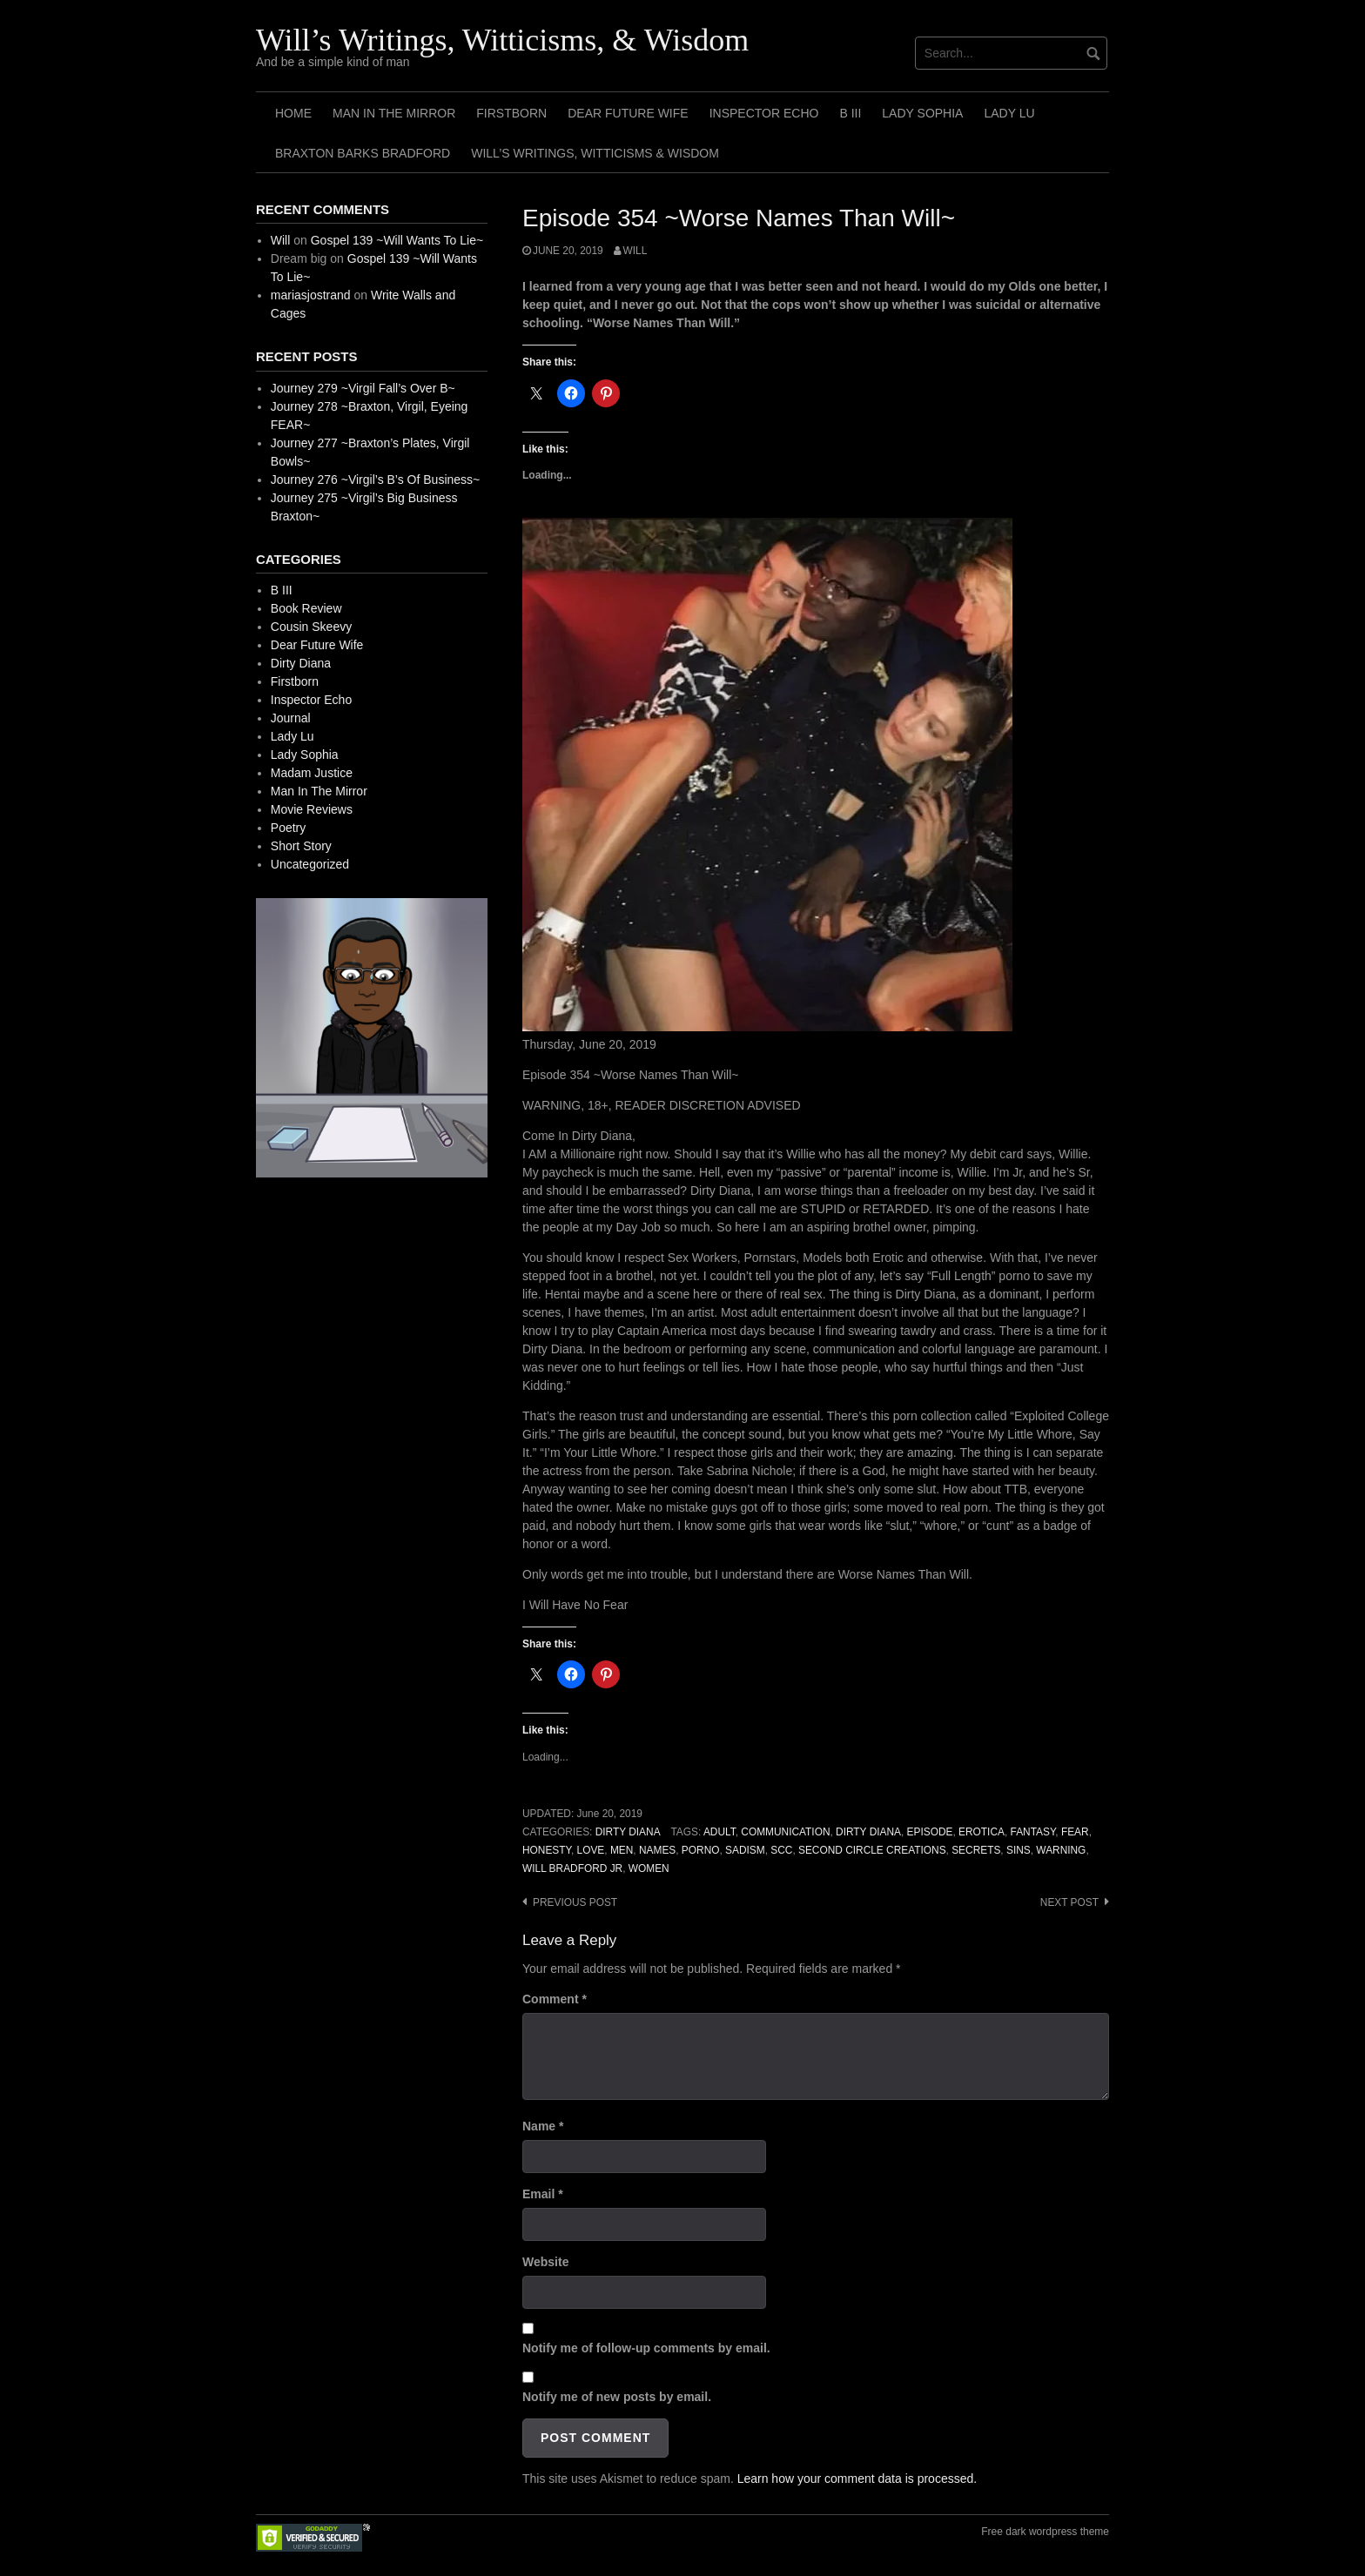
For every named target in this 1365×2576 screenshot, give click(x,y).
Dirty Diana (628, 1832)
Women (649, 1868)
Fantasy (1033, 1832)
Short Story (301, 846)
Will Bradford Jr (572, 1868)
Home (293, 113)
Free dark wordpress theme (1045, 2532)
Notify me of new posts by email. (616, 2397)
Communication (785, 1832)
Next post (1069, 1902)
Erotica (981, 1832)
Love (591, 1850)
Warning (1061, 1850)
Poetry (288, 828)
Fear (1075, 1832)
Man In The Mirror (394, 113)
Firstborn (511, 113)
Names (657, 1850)
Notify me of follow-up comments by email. (646, 2348)
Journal (291, 718)
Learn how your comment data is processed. (857, 2478)
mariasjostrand (311, 295)
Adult (719, 1832)
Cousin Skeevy (311, 627)
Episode (930, 1832)
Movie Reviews (312, 809)
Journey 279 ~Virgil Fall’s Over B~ (363, 388)
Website (545, 2262)
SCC (781, 1850)
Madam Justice (312, 773)
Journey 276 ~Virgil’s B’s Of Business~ (375, 479)
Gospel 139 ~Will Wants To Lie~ (397, 240)
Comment (554, 1999)
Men (621, 1850)
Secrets (975, 1850)
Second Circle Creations (872, 1850)
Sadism (745, 1850)
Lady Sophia (922, 113)
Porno (701, 1850)
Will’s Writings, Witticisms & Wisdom (595, 153)
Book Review (306, 608)
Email (542, 2194)
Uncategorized (310, 864)
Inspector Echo (764, 113)
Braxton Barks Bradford (362, 153)
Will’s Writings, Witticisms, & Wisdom (502, 40)
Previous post (575, 1902)
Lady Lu (1009, 113)
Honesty (546, 1850)
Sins (1018, 1850)
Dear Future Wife (628, 113)
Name (542, 2126)
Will (635, 251)
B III (850, 113)
